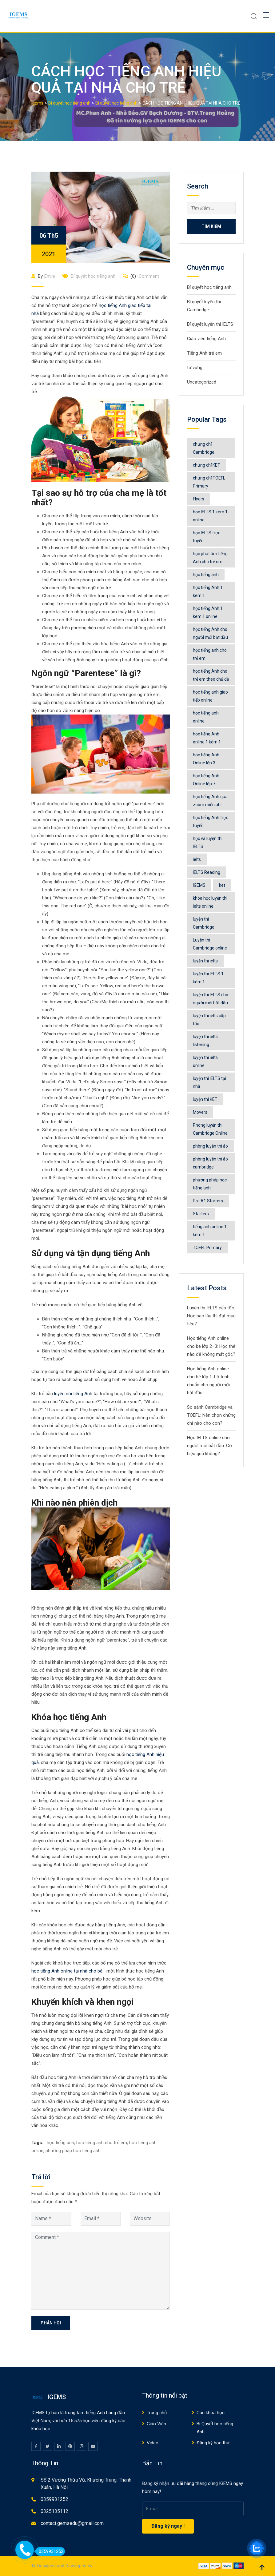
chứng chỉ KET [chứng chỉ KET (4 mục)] (206, 465)
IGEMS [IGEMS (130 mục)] (199, 885)
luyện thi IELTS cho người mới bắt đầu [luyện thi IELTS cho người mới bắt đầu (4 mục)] (210, 998)
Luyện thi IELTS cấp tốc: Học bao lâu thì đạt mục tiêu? (211, 1316)
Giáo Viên (156, 2424)
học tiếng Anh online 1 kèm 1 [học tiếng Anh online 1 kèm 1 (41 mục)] (207, 737)
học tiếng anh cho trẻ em (101, 2142)
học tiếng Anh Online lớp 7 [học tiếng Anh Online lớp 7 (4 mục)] (206, 779)
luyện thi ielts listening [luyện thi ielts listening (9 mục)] (205, 1040)
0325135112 (54, 2511)
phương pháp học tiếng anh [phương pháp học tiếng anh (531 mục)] (210, 1183)
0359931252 (54, 2499)
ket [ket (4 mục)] (222, 885)
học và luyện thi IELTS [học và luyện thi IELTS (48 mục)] (207, 842)
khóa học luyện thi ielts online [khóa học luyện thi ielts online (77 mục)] (210, 902)
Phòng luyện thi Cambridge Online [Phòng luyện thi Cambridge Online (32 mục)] (210, 1129)
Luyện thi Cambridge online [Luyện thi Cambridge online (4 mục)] (210, 944)
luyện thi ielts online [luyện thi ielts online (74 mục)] (205, 1061)
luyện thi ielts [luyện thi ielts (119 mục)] (205, 960)
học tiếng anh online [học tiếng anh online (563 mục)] (206, 717)
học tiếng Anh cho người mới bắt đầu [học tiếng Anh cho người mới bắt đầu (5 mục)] (210, 633)
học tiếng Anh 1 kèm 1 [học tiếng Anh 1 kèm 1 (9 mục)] (208, 591)
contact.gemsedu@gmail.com (72, 2523)
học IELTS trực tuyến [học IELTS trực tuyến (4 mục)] (206, 536)
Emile (49, 276)
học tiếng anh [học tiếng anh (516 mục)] (206, 574)
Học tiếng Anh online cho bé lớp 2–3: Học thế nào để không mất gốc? (211, 1346)
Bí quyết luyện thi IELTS (210, 324)
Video (152, 2443)
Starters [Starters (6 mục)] (201, 1213)
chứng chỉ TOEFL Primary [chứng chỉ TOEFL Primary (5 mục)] (209, 482)
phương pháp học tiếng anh (73, 2150)
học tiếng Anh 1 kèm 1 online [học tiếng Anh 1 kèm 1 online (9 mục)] (208, 612)
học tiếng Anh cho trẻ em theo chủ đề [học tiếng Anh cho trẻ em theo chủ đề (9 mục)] (211, 675)
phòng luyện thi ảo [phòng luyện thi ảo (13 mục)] (210, 1146)
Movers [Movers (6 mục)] (200, 1112)
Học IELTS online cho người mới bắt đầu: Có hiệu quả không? (209, 1445)
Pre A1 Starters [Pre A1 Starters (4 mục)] (208, 1200)
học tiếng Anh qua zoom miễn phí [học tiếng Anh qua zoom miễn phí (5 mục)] (210, 800)
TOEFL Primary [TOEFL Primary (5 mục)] (207, 1247)
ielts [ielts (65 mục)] (197, 859)
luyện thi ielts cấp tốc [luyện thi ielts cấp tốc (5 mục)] (209, 1019)
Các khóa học (211, 2412)
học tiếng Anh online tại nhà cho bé (66, 1971)
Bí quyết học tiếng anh (93, 276)
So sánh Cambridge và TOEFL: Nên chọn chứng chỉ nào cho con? (211, 1415)
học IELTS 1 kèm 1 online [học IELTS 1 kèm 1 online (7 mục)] (210, 515)
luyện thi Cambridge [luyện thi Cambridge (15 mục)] (203, 923)
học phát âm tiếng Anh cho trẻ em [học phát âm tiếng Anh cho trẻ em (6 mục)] (210, 557)
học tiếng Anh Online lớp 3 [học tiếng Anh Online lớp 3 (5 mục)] (206, 758)
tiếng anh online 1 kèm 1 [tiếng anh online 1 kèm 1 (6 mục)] (210, 1230)
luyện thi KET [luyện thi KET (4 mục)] (205, 1099)
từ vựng (194, 367)
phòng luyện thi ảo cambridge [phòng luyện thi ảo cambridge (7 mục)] (210, 1163)
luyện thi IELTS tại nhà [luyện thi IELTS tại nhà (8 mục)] (209, 1082)
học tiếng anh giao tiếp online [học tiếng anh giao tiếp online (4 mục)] (210, 696)
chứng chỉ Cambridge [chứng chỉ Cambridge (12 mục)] (203, 448)
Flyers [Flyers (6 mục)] (198, 498)
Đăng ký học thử (213, 2443)
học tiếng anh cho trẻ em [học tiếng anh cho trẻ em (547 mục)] (210, 654)
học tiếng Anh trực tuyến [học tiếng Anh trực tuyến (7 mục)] (210, 821)
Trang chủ (157, 2412)
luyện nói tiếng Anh (73, 1393)
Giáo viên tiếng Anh (206, 338)
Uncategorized (201, 382)
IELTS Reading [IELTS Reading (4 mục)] (206, 872)
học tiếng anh (60, 2142)
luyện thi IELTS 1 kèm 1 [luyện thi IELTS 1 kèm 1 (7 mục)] (208, 977)
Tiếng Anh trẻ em (204, 353)
